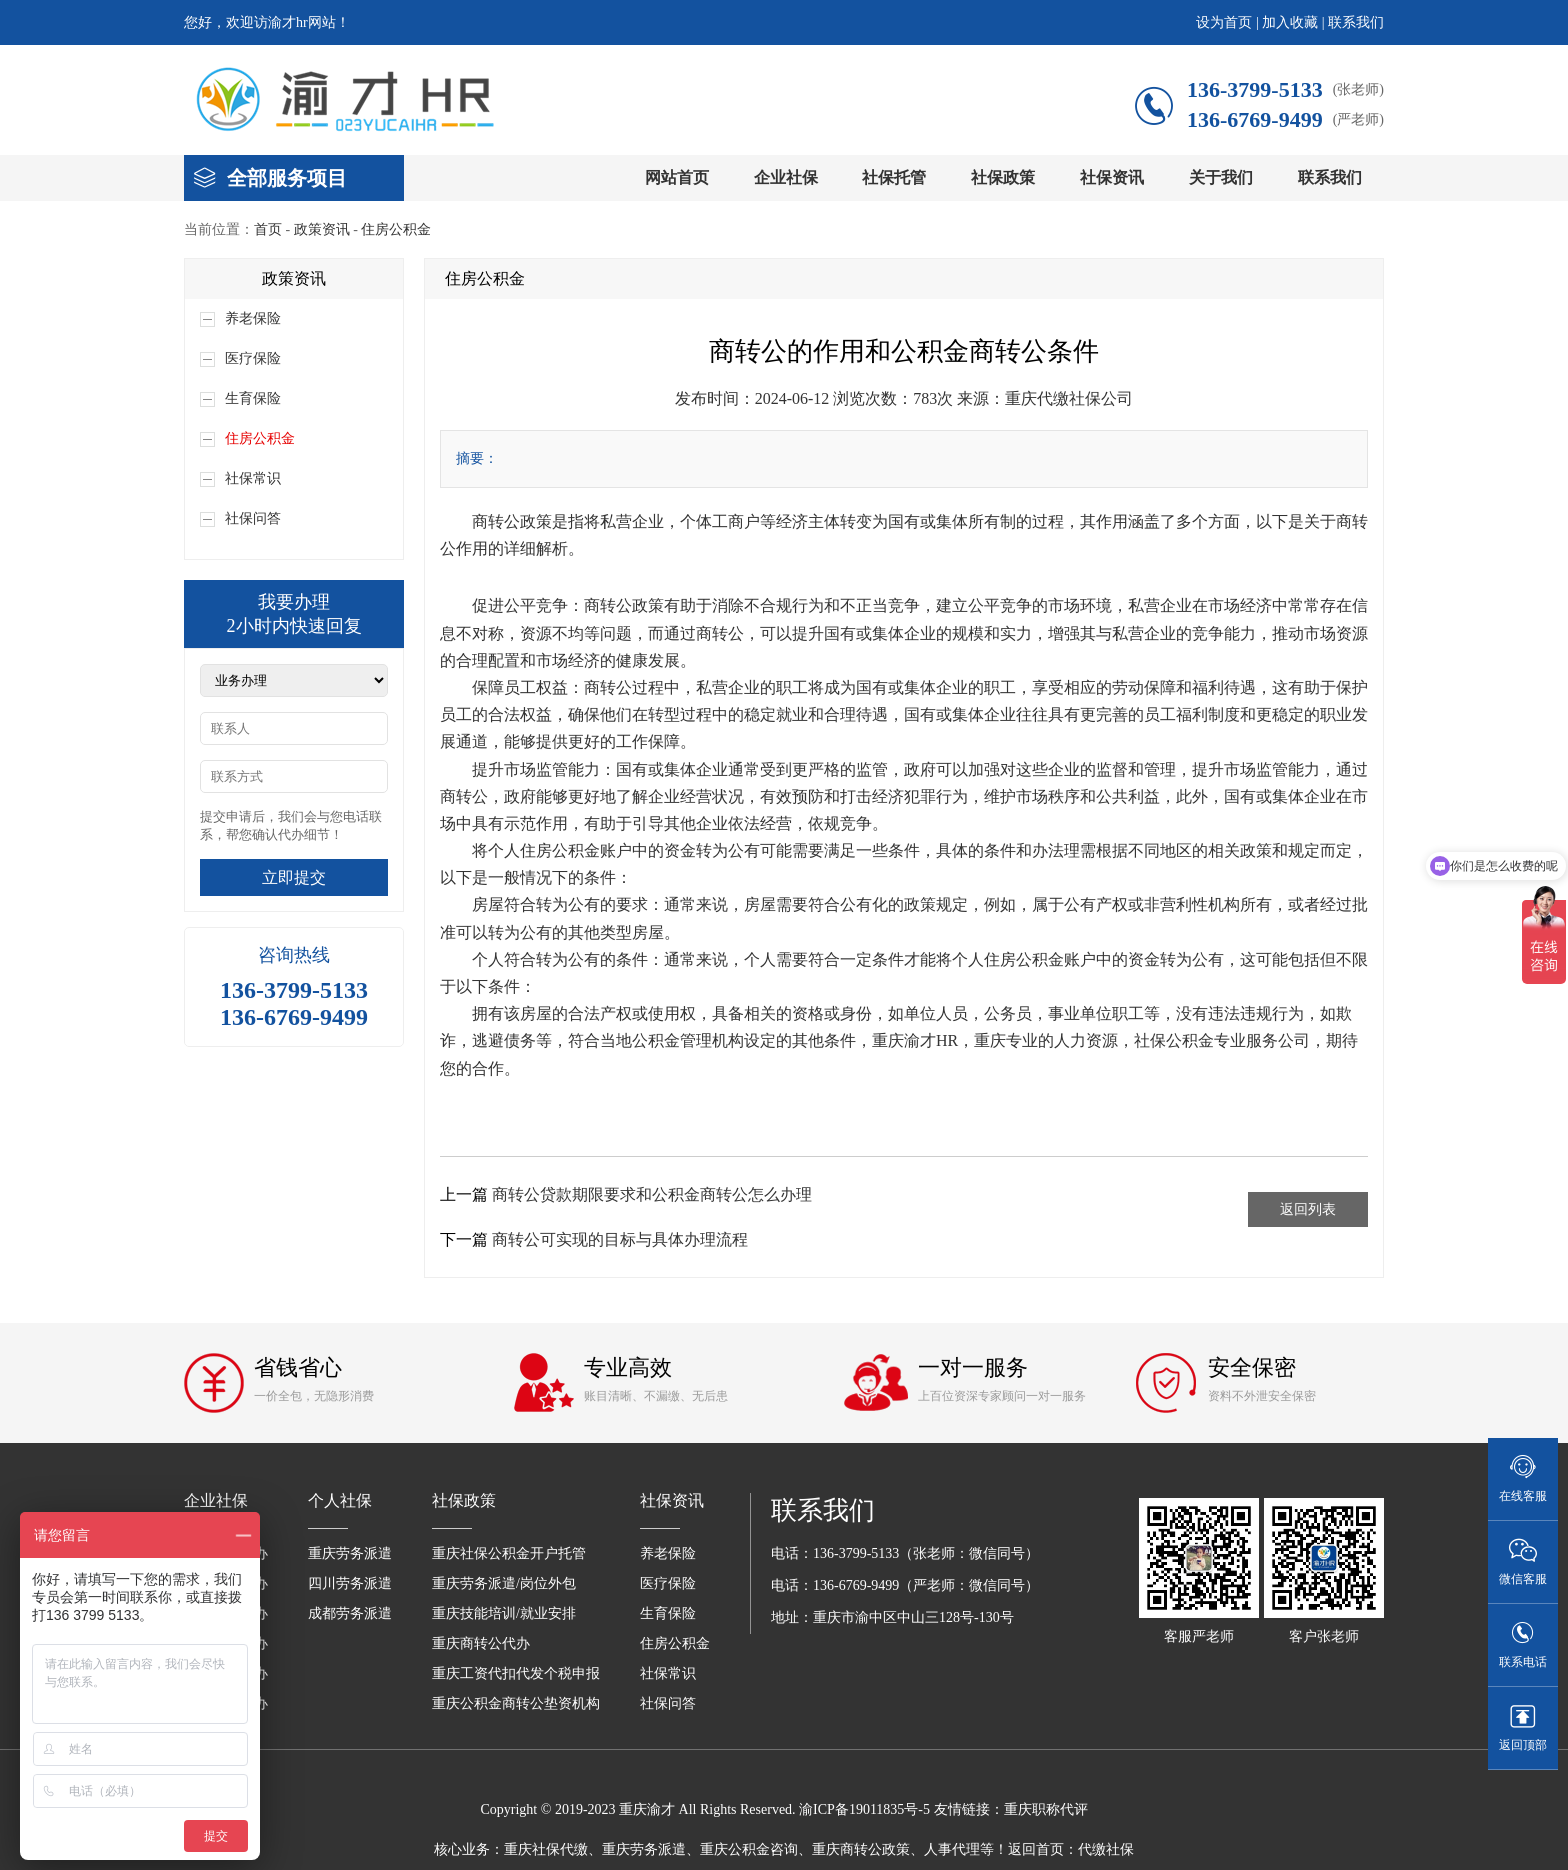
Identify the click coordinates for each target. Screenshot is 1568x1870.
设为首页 (1224, 22)
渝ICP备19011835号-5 (864, 1809)
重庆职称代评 (1046, 1809)
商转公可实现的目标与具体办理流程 (620, 1239)
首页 (268, 229)
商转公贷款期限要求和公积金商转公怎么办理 (652, 1194)
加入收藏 (1290, 22)
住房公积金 (396, 229)
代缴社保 (1106, 1849)
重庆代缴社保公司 (1069, 398)
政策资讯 (322, 229)
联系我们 (1356, 22)
